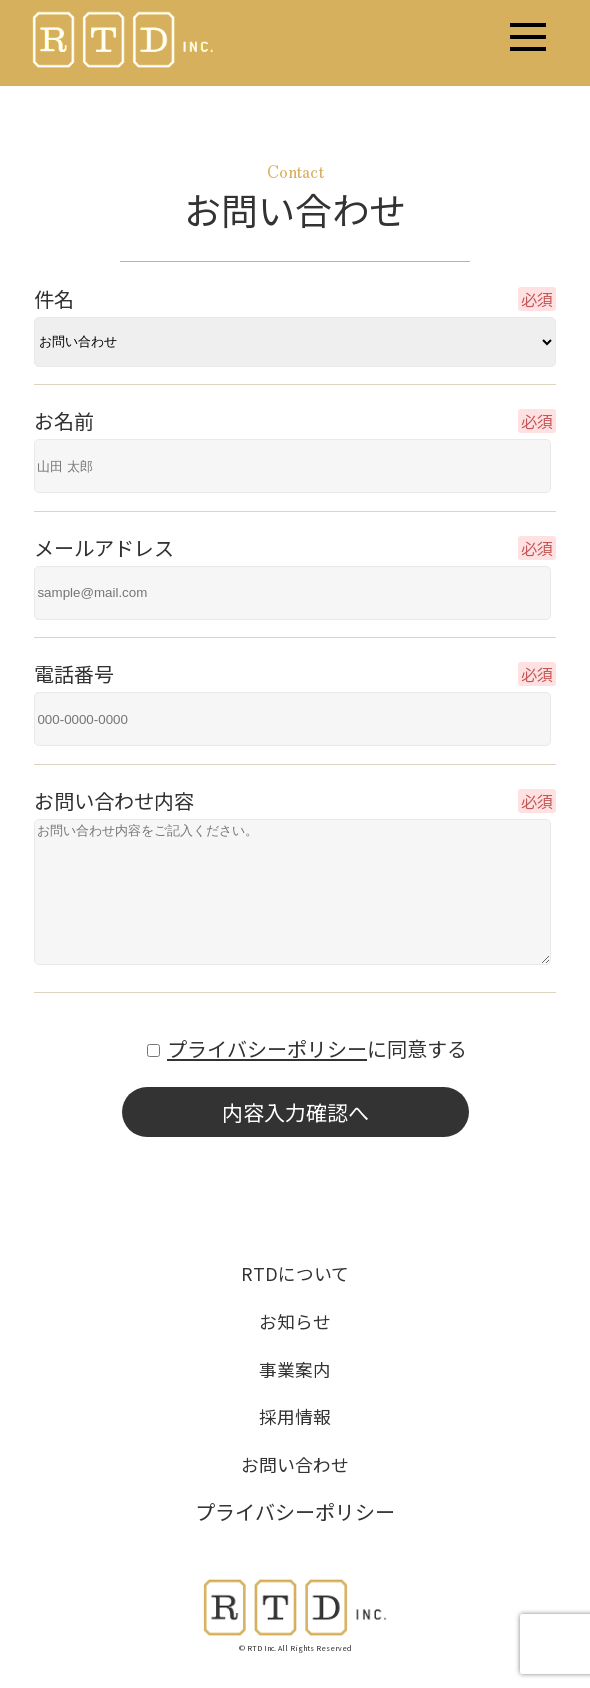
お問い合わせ (295, 1464)
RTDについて (295, 1273)
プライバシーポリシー (267, 1048)
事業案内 (295, 1369)
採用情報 (295, 1416)
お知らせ (295, 1321)
